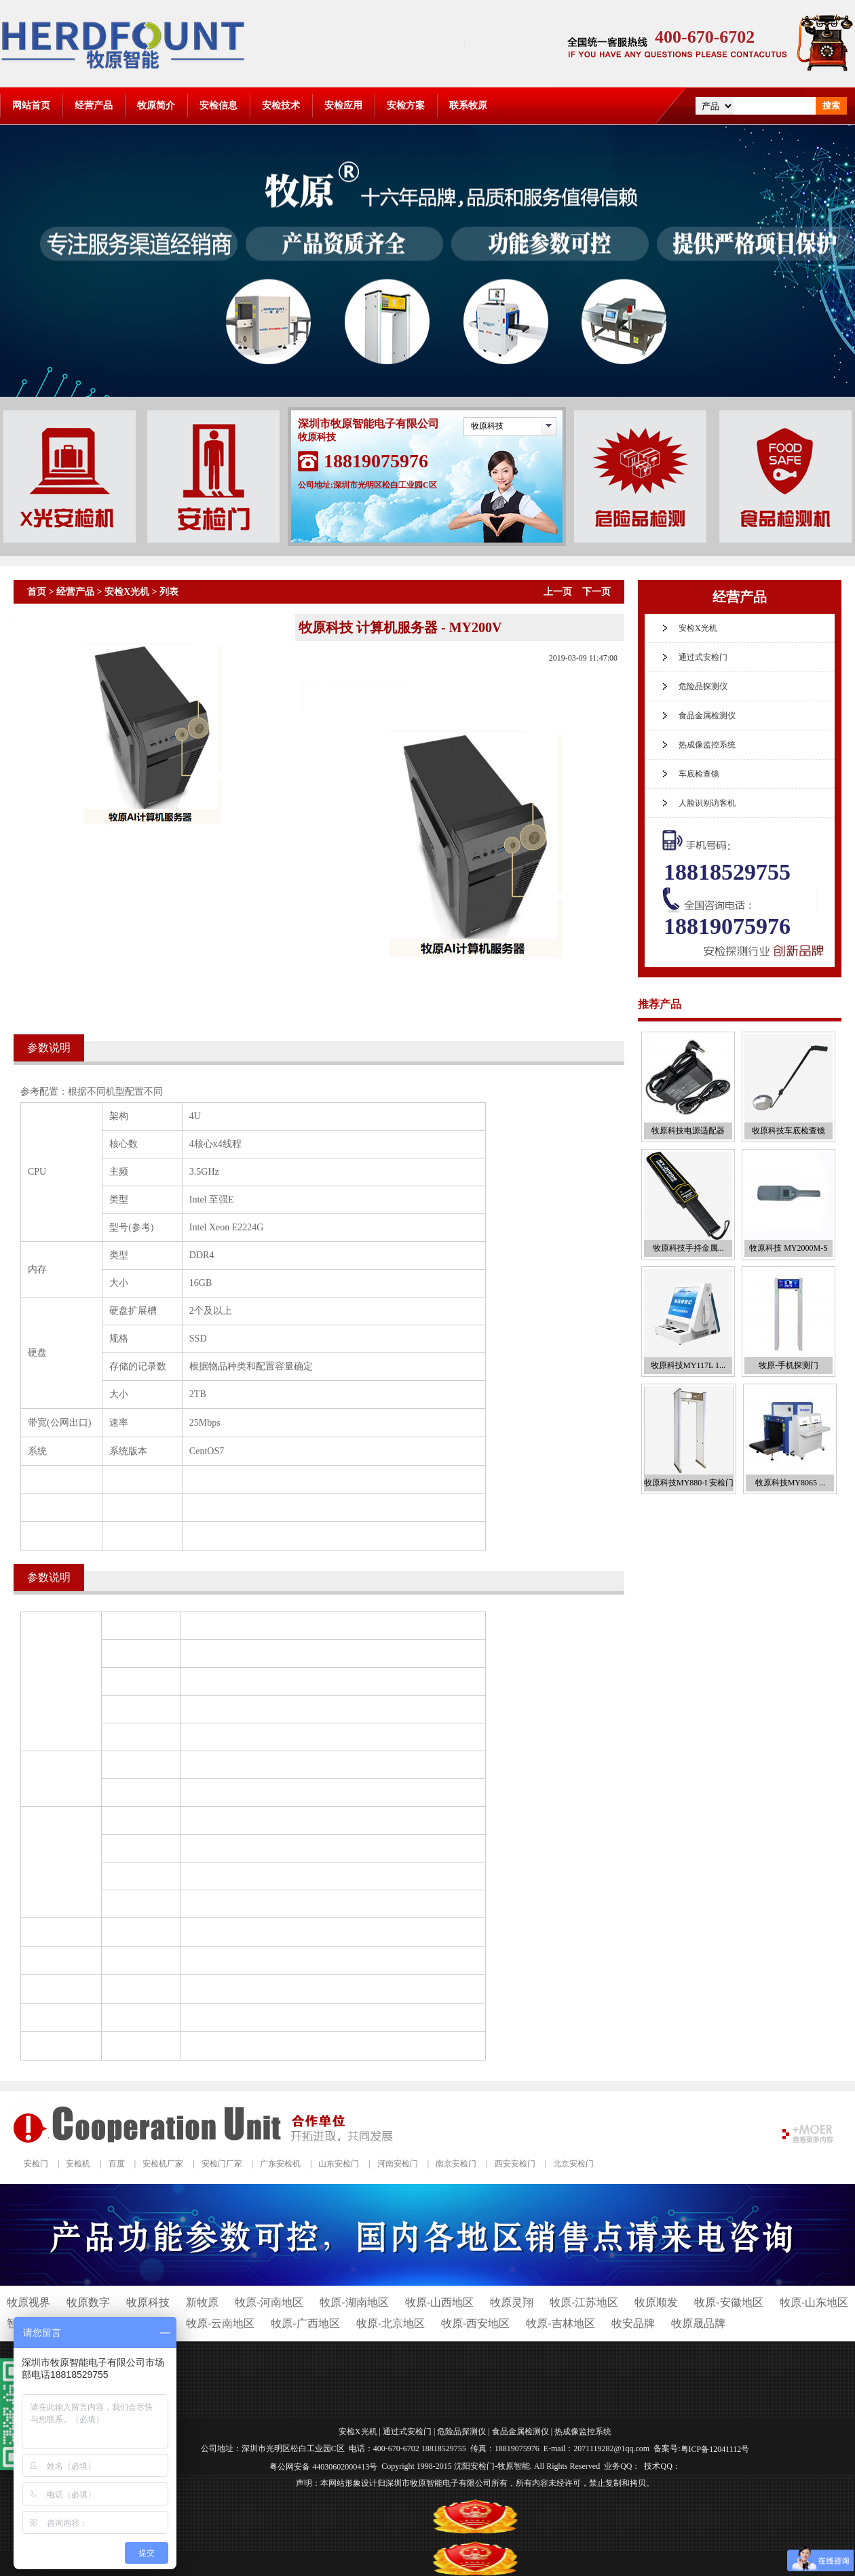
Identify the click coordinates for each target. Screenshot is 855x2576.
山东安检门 (338, 2163)
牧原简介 (156, 105)
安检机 (78, 2163)
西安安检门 (515, 2163)
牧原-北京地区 (390, 2323)
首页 (36, 592)
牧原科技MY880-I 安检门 (689, 1482)
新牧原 (202, 2302)
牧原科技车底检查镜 (788, 1130)
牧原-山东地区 (814, 2302)
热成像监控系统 (707, 744)
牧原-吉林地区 (560, 2323)
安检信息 (219, 105)
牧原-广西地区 (305, 2323)
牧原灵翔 (511, 2302)
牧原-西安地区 (475, 2323)
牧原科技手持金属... (688, 1248)
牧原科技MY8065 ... (790, 1482)
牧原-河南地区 (269, 2302)
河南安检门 (397, 2163)
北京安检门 (573, 2163)
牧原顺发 (656, 2302)
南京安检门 (456, 2163)
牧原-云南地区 (220, 2323)
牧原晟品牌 (698, 2323)
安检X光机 (126, 592)
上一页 (558, 592)
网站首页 (31, 105)
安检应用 (343, 105)
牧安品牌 (633, 2323)
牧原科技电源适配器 (688, 1130)
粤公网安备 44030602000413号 (323, 2466)
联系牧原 (468, 105)
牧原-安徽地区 (728, 2302)
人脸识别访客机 (707, 803)
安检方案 (406, 105)
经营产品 (94, 105)
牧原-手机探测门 (788, 1365)
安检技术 (281, 105)
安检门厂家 (222, 2163)
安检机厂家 (162, 2163)
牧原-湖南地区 (354, 2302)
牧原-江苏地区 (584, 2302)
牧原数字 (88, 2302)
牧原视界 (28, 2302)
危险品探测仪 (703, 686)
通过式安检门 (703, 657)
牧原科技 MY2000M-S (788, 1248)
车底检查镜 (699, 774)
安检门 (36, 2163)
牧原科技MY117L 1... (688, 1365)
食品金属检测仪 (707, 715)
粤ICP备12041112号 (715, 2449)
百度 (117, 2163)
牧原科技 (487, 426)
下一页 (596, 592)
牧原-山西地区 (439, 2302)
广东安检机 (280, 2163)
